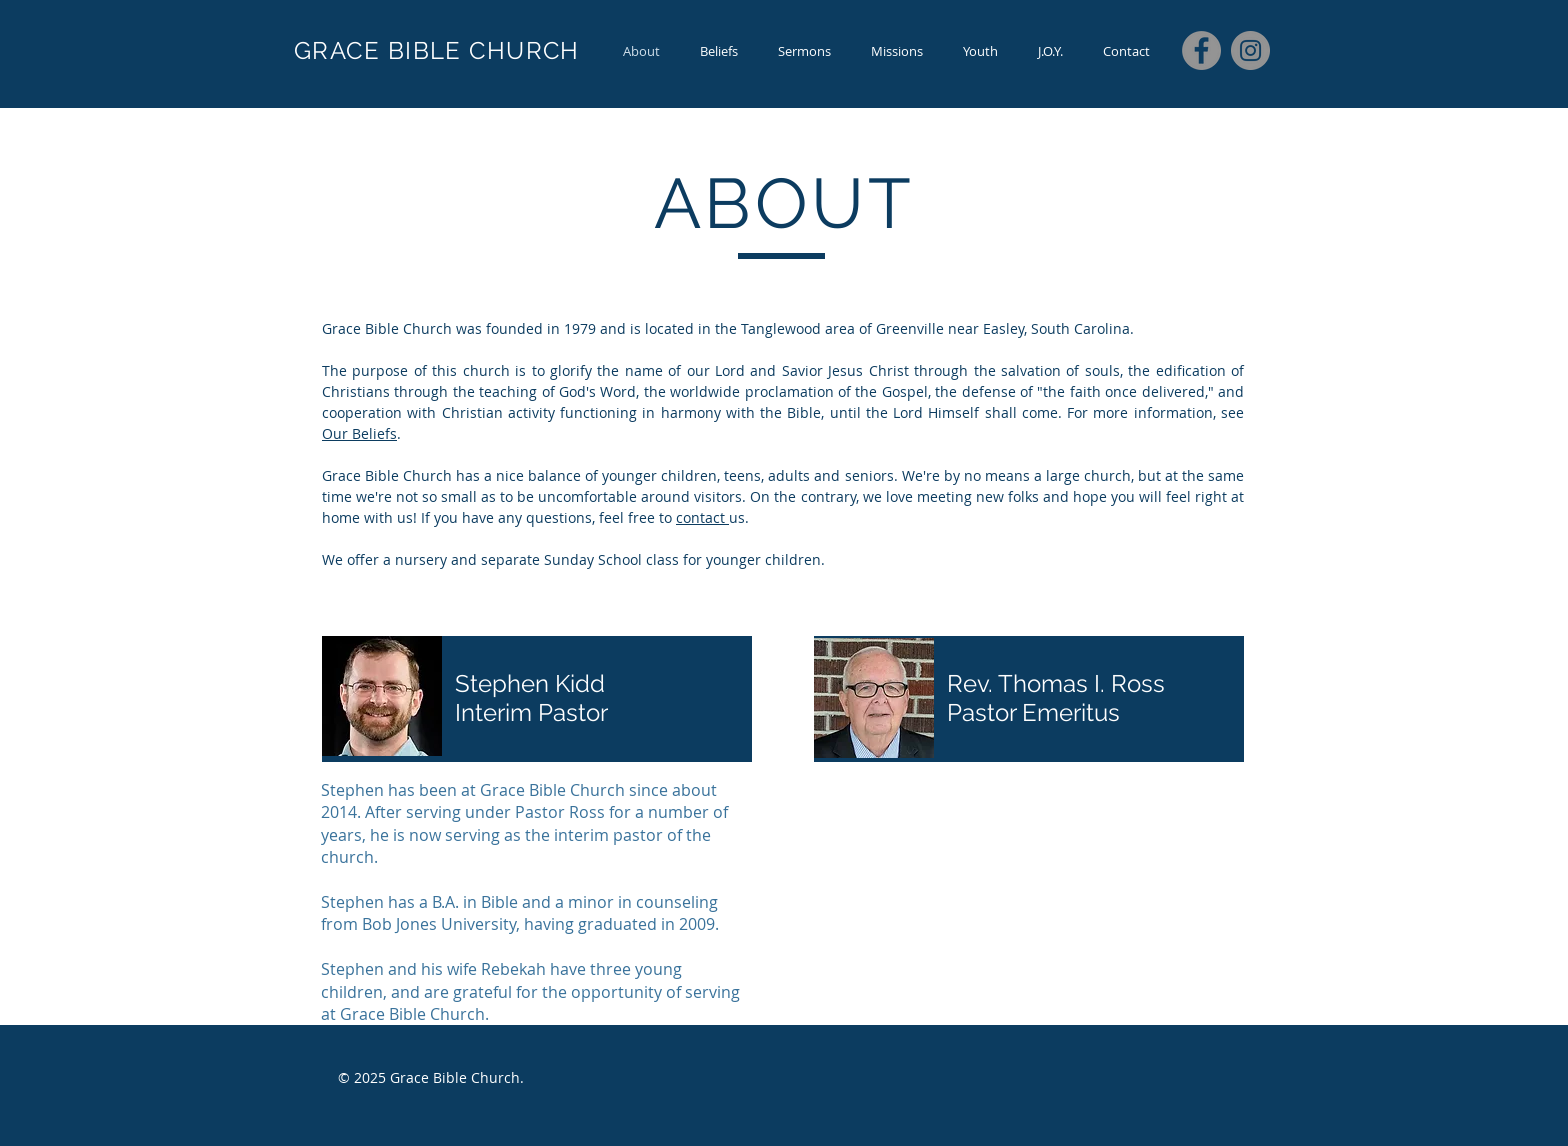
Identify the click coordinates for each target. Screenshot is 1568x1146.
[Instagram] (1250, 50)
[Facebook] (1201, 50)
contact (702, 517)
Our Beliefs (359, 433)
